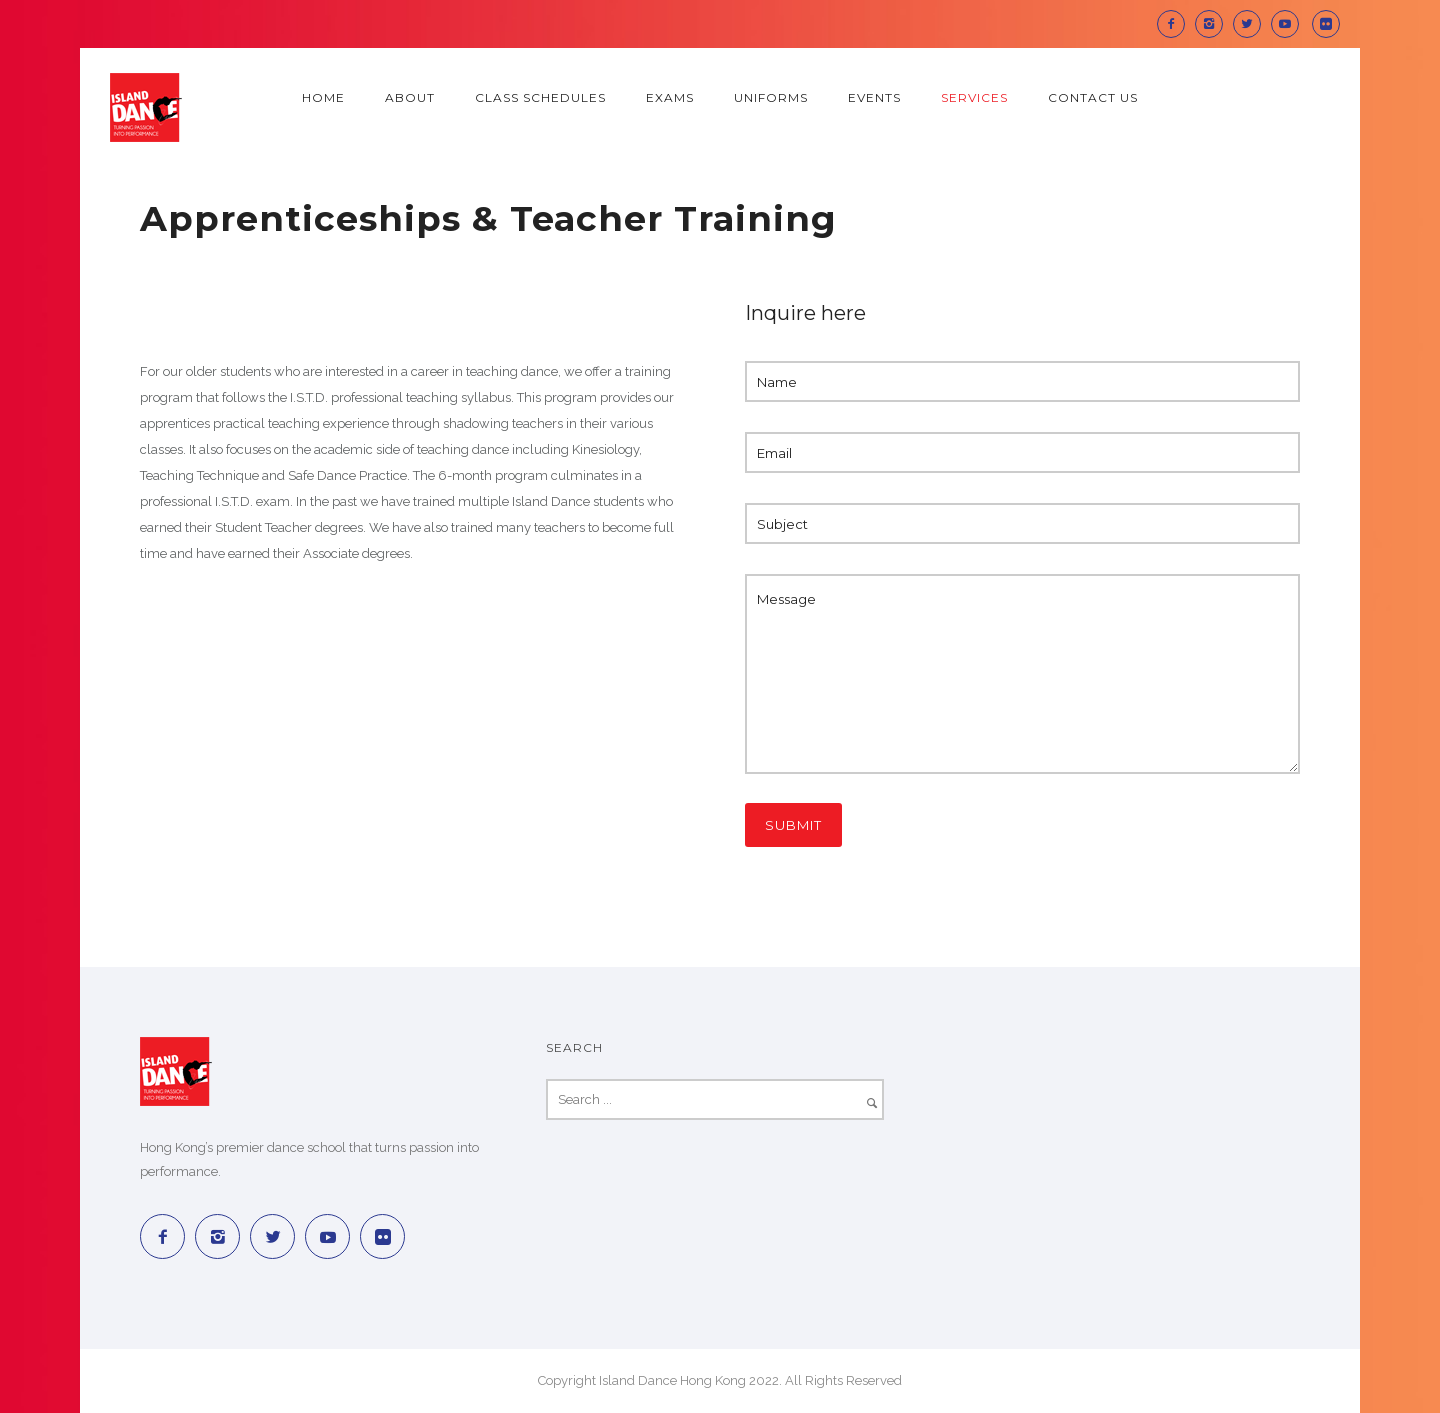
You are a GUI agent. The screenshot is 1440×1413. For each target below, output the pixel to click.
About (410, 97)
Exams (670, 97)
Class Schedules (540, 97)
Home (323, 97)
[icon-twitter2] (1252, 24)
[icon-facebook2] (1176, 24)
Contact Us (1093, 97)
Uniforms (771, 97)
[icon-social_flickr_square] (1326, 24)
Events (874, 97)
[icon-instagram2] (1214, 24)
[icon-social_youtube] (1290, 24)
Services (974, 97)
